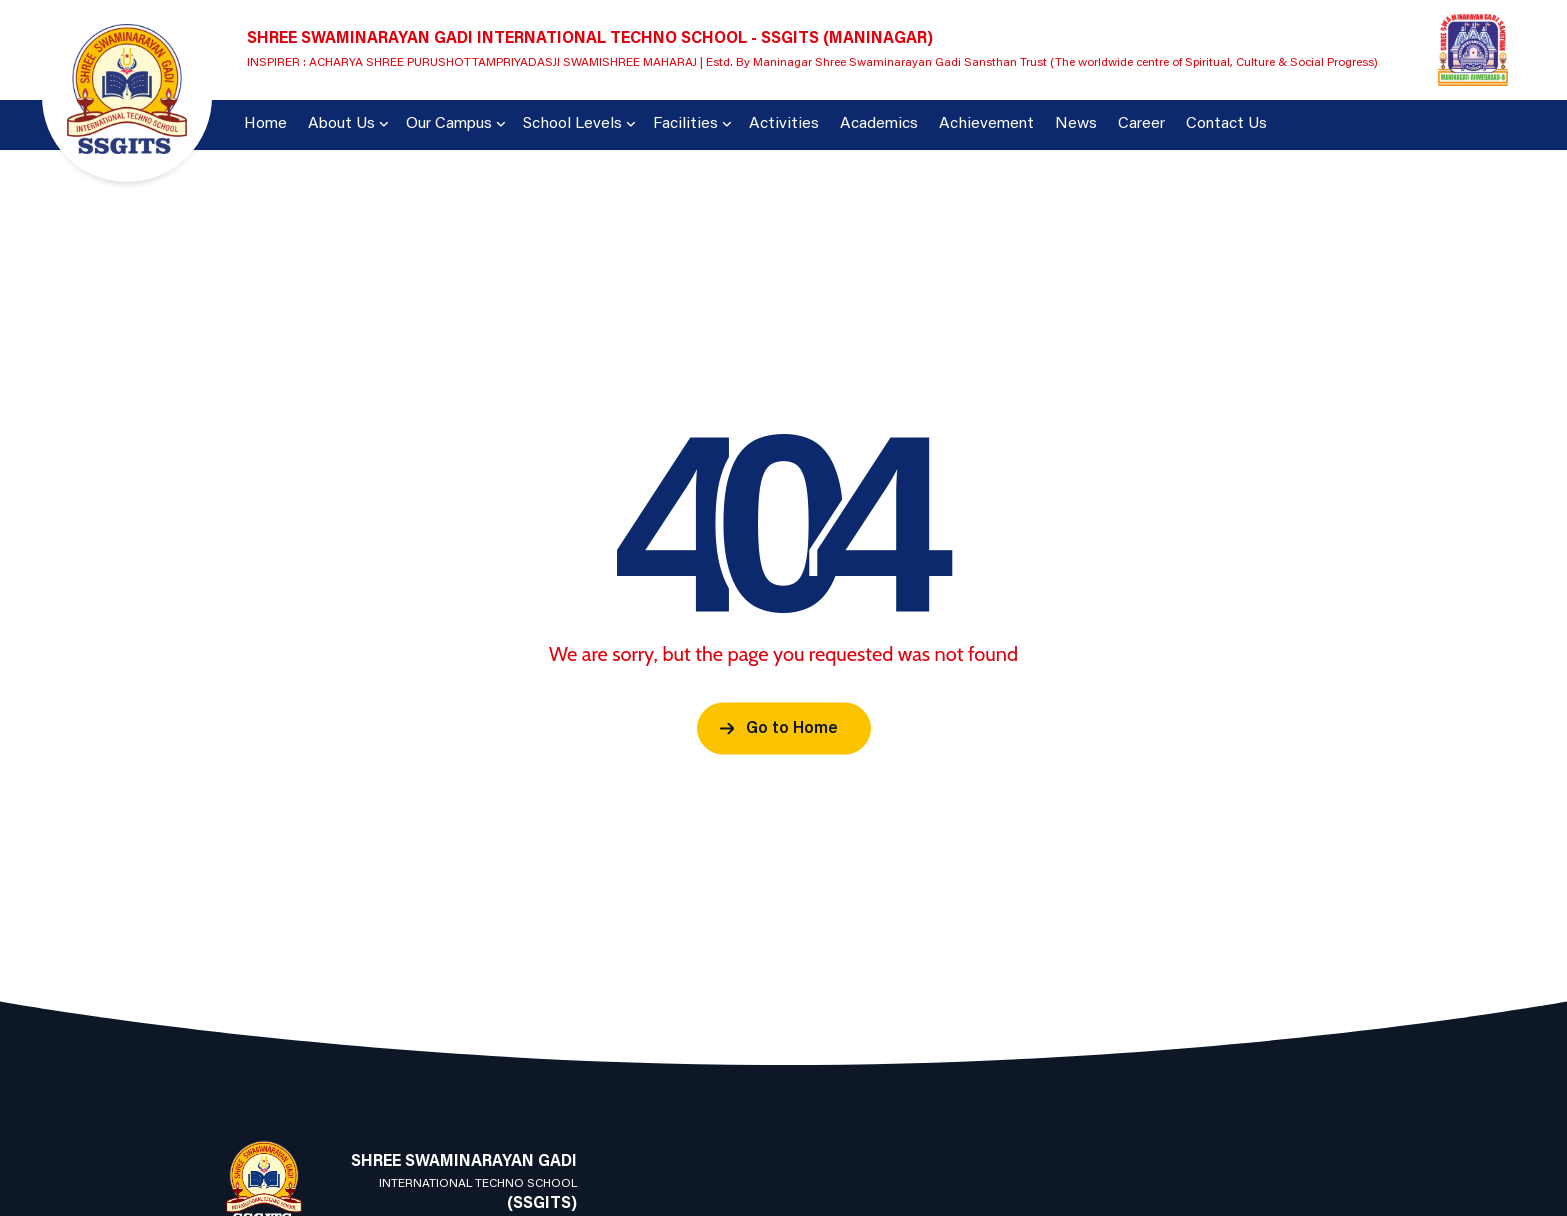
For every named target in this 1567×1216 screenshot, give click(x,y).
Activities (784, 124)
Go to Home (792, 728)
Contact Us (1226, 124)
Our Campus (449, 124)
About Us (341, 124)
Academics (879, 124)
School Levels (572, 124)
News (1076, 124)
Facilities (685, 124)
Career (1141, 124)
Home (265, 124)
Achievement (986, 124)
